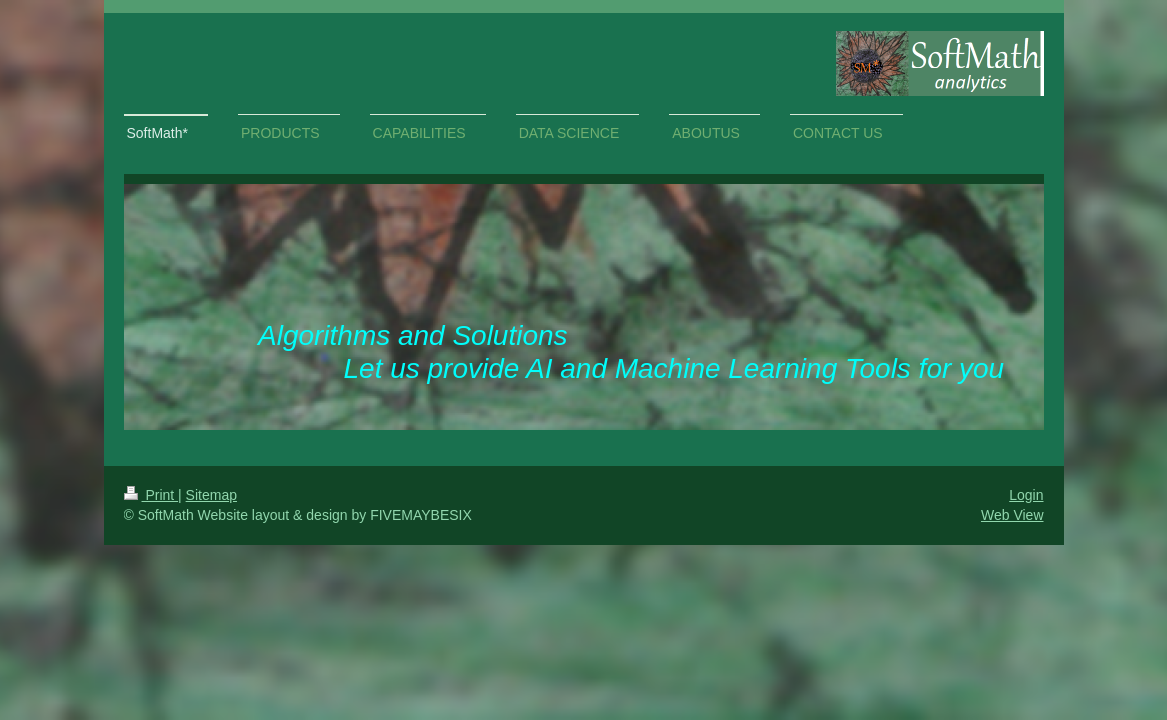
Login (1026, 495)
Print (151, 495)
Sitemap (211, 495)
